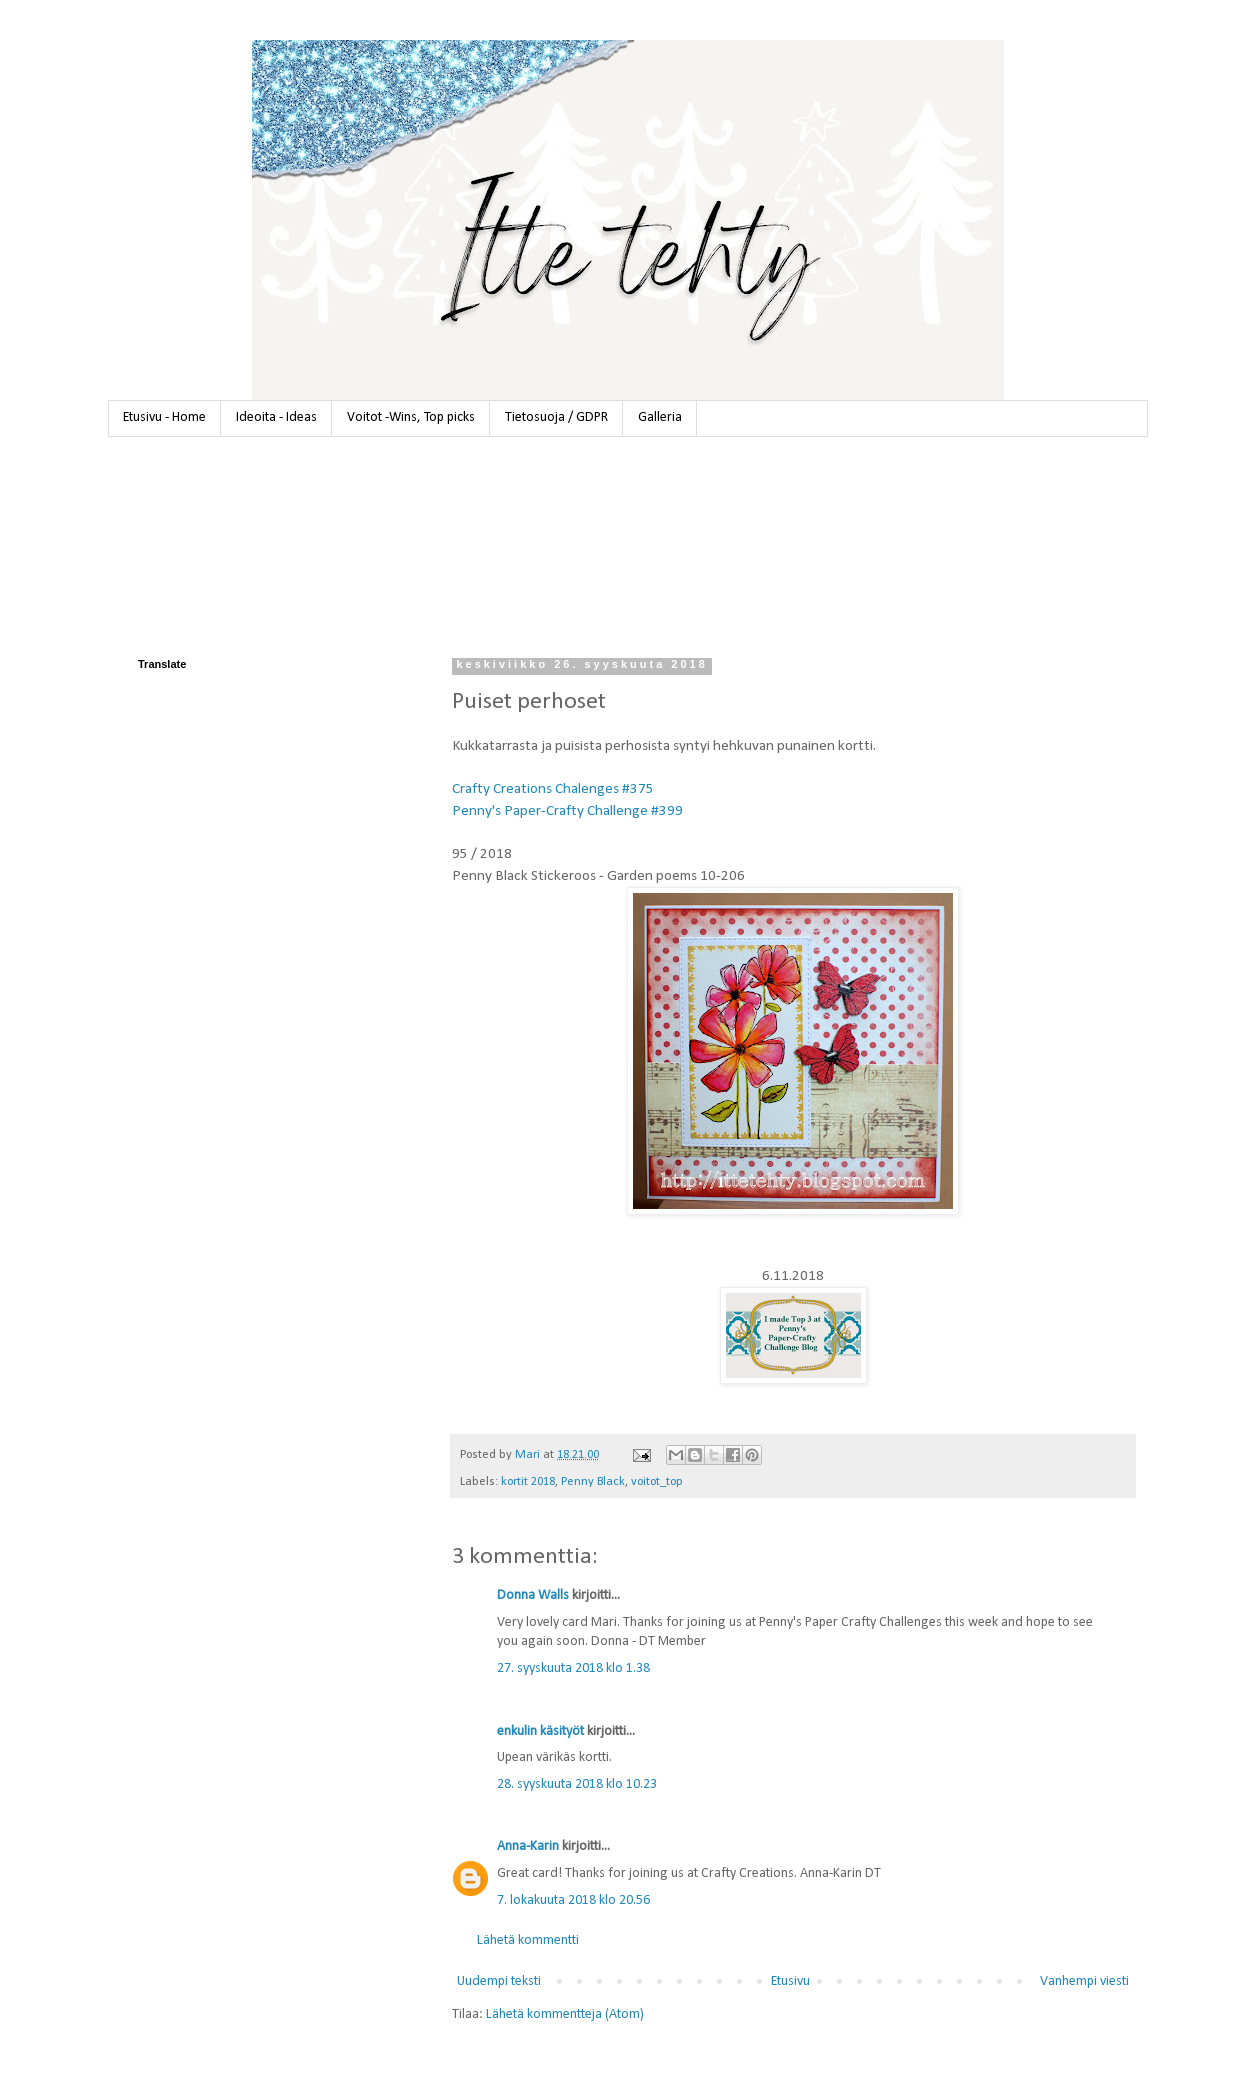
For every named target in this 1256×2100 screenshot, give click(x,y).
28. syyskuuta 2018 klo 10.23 (577, 1784)
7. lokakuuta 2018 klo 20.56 (573, 1900)
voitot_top (657, 1482)
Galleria (660, 417)
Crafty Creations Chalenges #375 (553, 789)
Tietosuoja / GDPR (556, 417)
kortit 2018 (528, 1482)
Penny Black (593, 1482)
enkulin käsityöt (540, 1731)
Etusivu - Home (164, 417)
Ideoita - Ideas (276, 417)
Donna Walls (533, 1595)
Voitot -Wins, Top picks (411, 417)
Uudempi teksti (499, 1981)
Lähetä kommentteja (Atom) (565, 2014)
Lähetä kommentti (528, 1940)
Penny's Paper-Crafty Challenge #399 (567, 811)
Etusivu (790, 1981)
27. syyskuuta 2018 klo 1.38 (573, 1668)
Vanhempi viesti (1084, 1981)
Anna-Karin (528, 1846)
